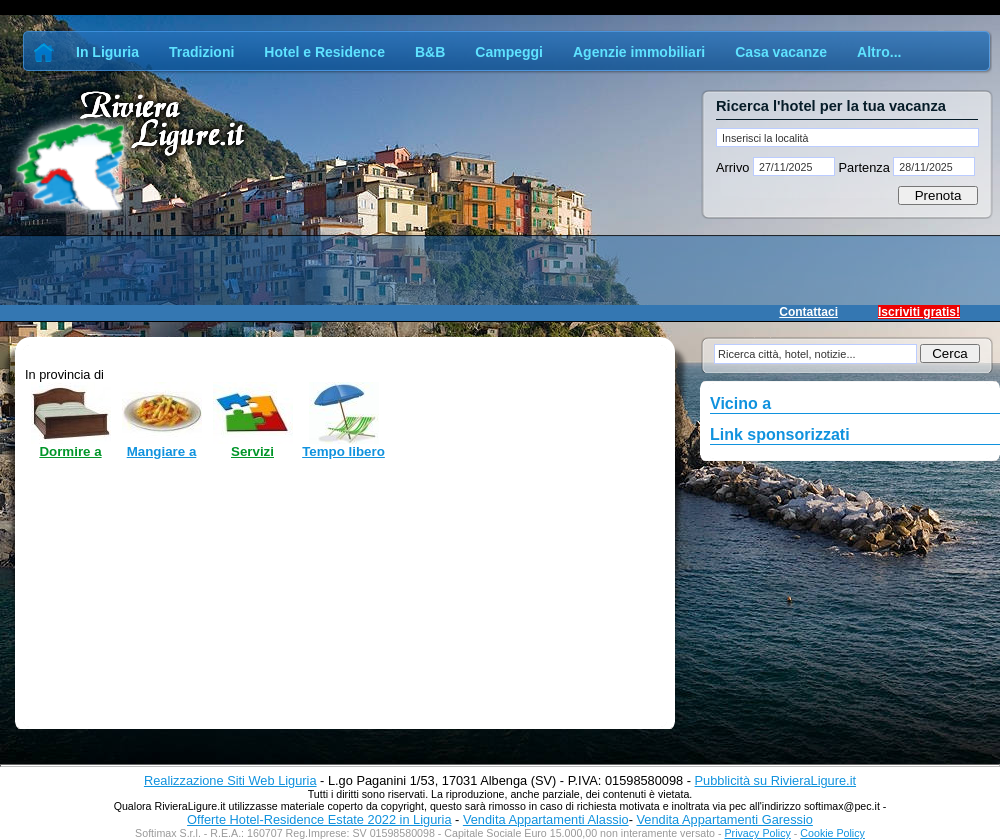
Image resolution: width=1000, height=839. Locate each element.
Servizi (252, 451)
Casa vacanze (781, 52)
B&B (430, 52)
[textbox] (847, 137)
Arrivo (734, 167)
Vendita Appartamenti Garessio (724, 819)
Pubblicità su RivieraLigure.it (775, 780)
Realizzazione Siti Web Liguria (230, 780)
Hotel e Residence (324, 52)
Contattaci (808, 312)
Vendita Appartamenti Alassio (546, 819)
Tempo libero (343, 451)
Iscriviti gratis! (919, 312)
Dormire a (70, 451)
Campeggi (509, 52)
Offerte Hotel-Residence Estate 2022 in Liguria (319, 819)
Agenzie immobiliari (639, 52)
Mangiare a (162, 451)
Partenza (864, 167)
